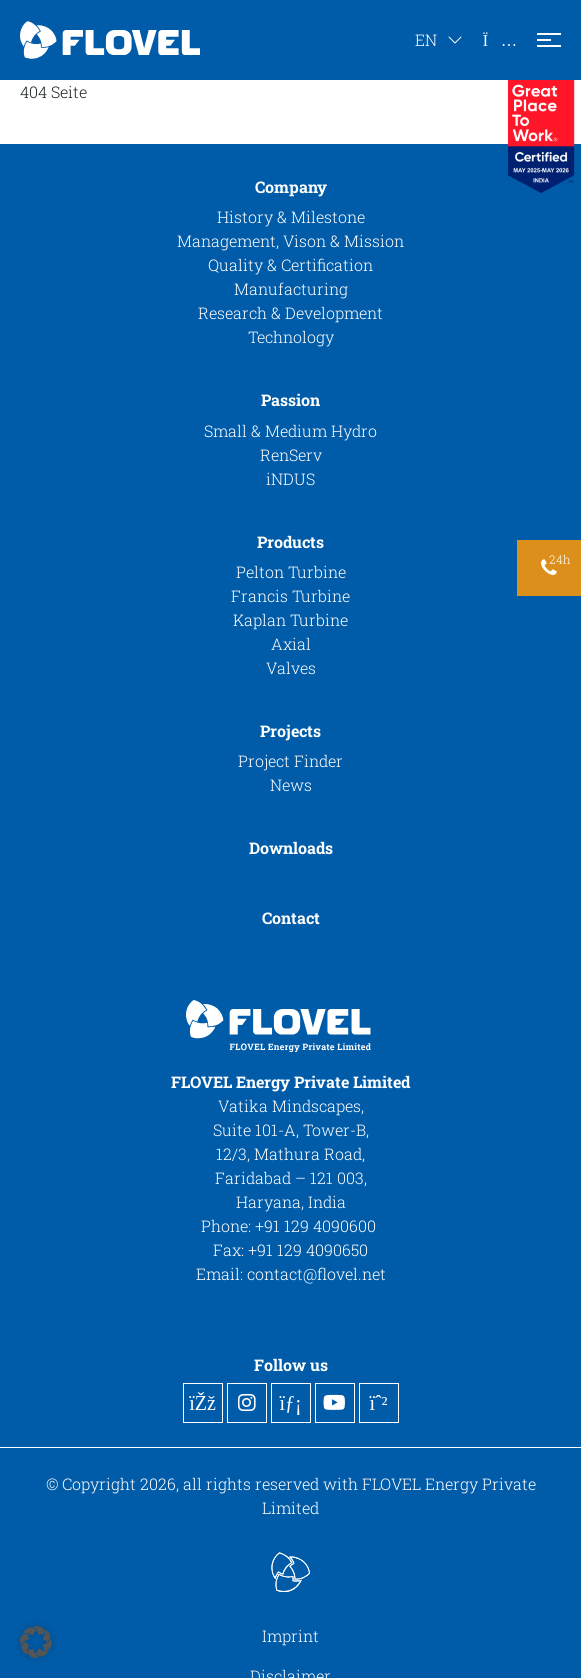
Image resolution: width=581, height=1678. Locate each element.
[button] (36, 1642)
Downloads (291, 847)
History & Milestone (291, 216)
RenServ (291, 454)
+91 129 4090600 (317, 1225)
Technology (291, 336)
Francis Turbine (290, 595)
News (291, 784)
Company (291, 186)
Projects (290, 730)
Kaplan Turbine (290, 619)
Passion (290, 399)
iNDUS (290, 478)
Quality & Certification (290, 264)
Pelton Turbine (291, 571)
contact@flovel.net (316, 1273)
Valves (291, 667)
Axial (291, 643)
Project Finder (290, 760)
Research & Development (290, 312)
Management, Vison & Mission (290, 240)
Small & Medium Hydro (290, 430)
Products (290, 541)
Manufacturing (291, 288)
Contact (291, 917)
